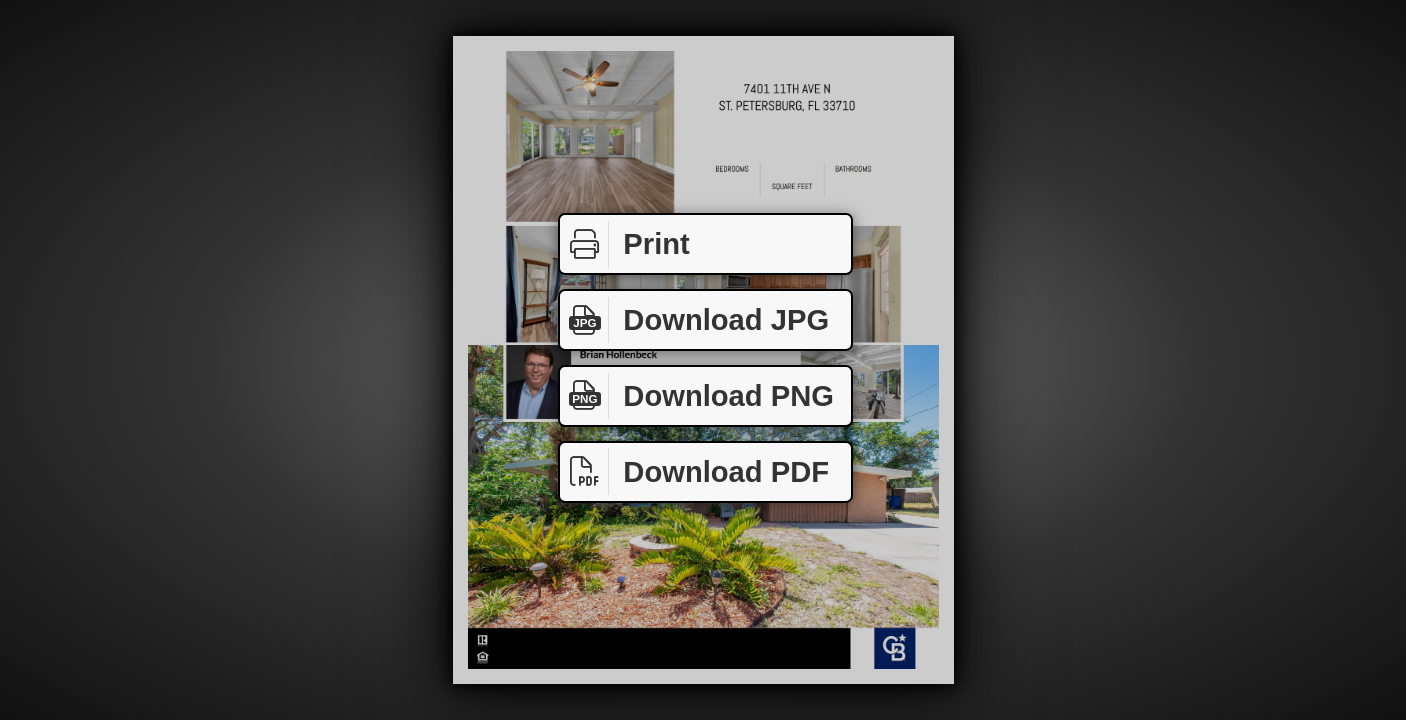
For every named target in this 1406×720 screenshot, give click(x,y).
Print (625, 244)
